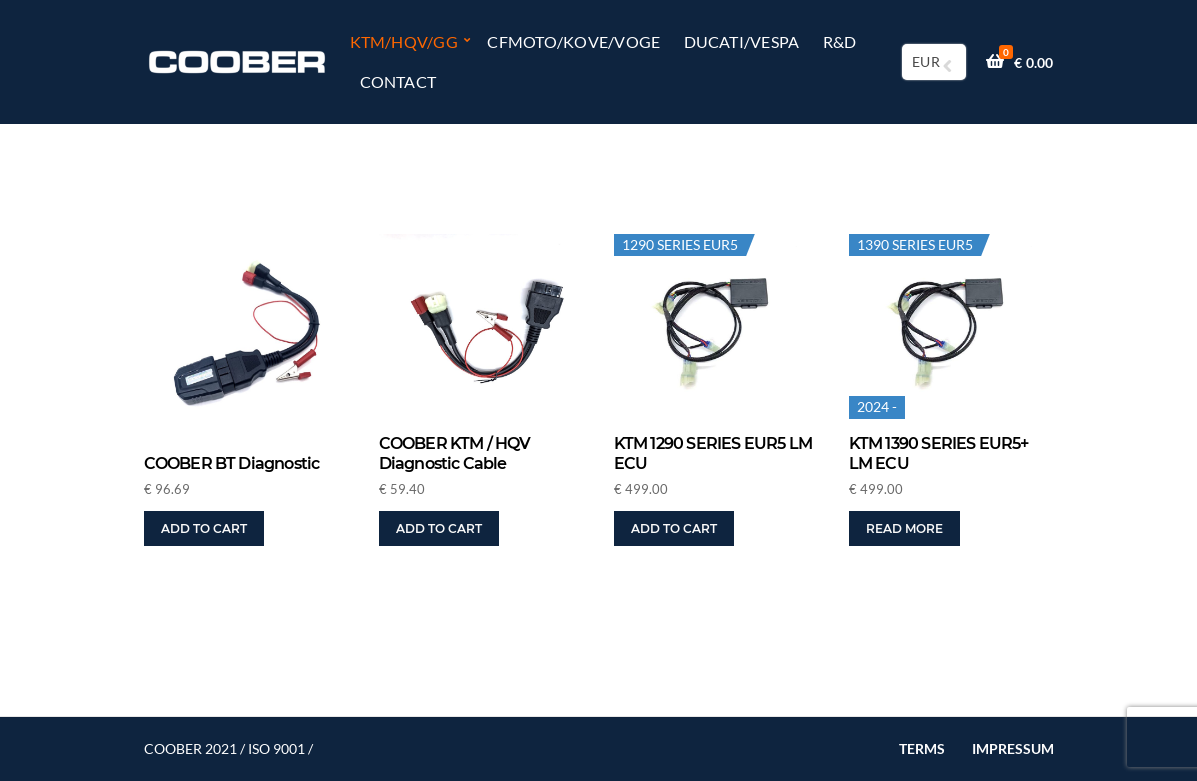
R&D (840, 41)
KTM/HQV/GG (404, 41)
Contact (398, 81)
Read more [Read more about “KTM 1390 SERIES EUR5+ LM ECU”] (904, 528)
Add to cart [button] (204, 528)
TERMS (922, 748)
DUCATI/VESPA (742, 41)
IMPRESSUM (1013, 748)
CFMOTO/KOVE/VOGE (573, 41)
